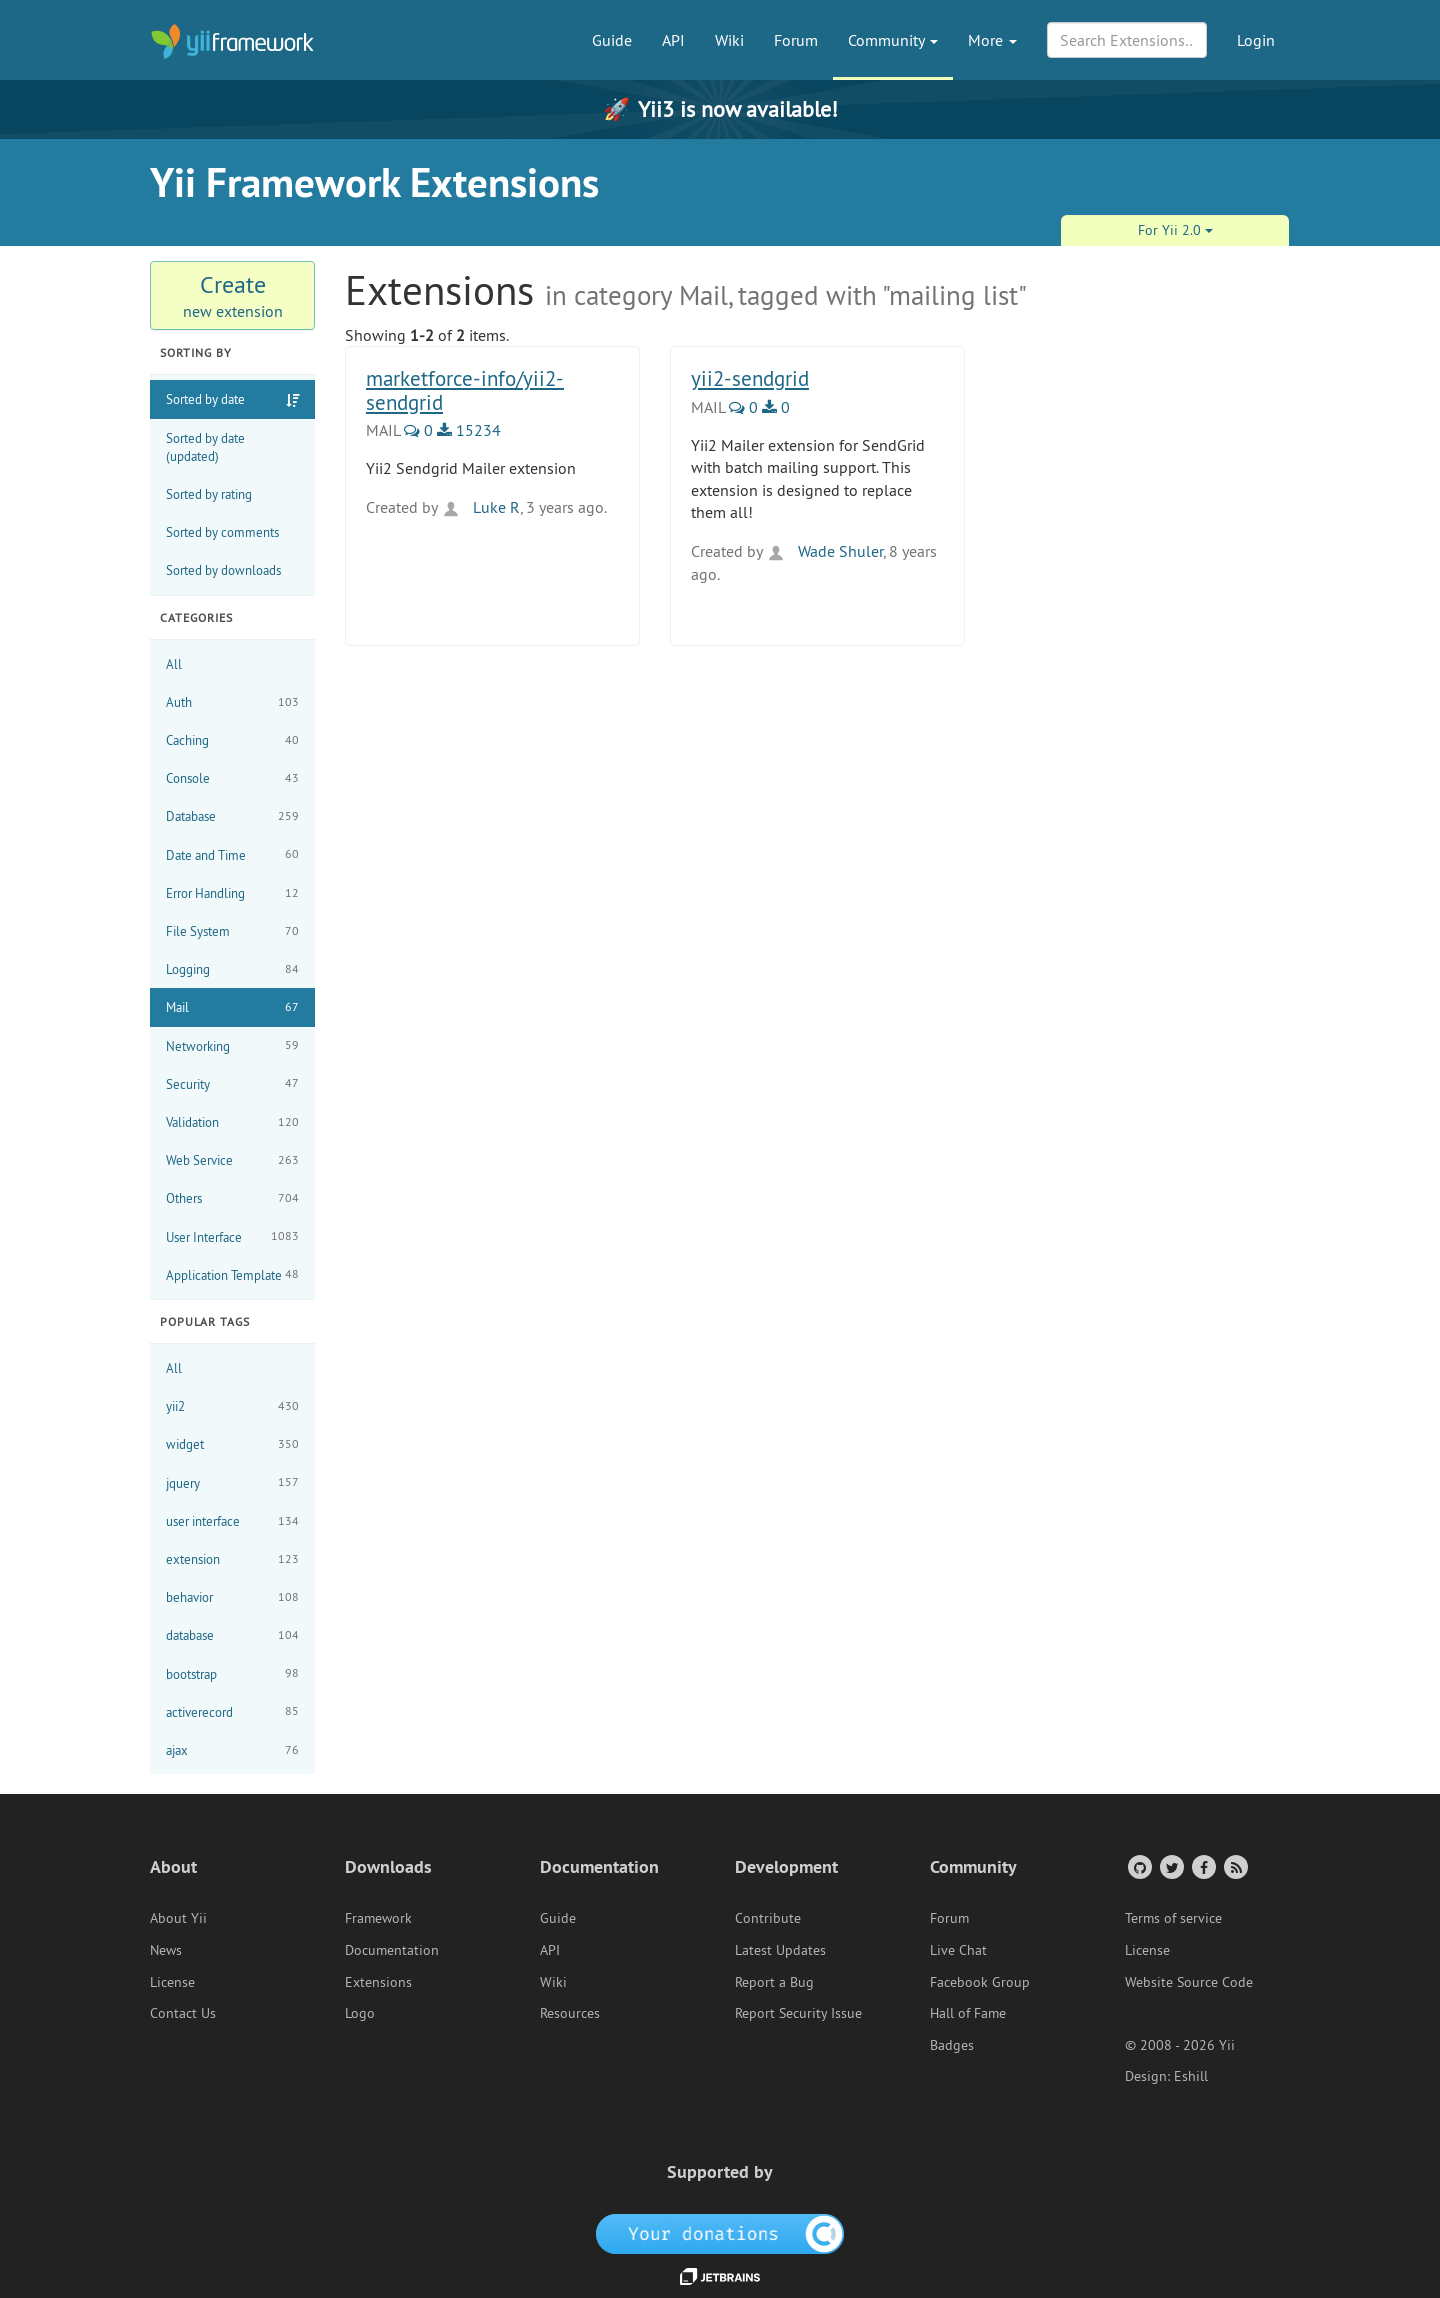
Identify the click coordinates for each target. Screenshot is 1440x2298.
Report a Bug (774, 1982)
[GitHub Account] (1138, 1866)
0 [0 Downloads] (776, 407)
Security (232, 1083)
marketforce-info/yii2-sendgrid (465, 390)
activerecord (232, 1711)
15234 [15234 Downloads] (469, 430)
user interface (232, 1521)
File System (232, 931)
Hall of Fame (968, 2013)
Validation (232, 1122)
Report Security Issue (798, 2013)
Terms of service (1173, 1918)
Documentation (392, 1950)
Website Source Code (1189, 1982)
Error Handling (232, 893)
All (174, 664)
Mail (232, 1007)
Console (232, 778)
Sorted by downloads (223, 570)
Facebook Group (980, 1982)
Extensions (378, 1982)
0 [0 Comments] (418, 430)
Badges (952, 2045)
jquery (232, 1482)
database (232, 1635)
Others (232, 1198)
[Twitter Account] (1170, 1866)
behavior (232, 1597)
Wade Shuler (824, 551)
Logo (360, 2013)
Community (893, 40)
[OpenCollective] (720, 2233)
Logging (232, 969)
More (992, 40)
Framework (378, 1918)
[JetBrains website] (720, 2275)
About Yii (178, 1918)
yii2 (232, 1406)
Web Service (232, 1160)
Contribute (768, 1918)
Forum (796, 40)
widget (232, 1444)
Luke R (480, 507)
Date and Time (232, 854)
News (166, 1950)
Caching (232, 740)
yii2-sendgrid (750, 378)
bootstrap (232, 1673)
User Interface (232, 1236)
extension (232, 1559)
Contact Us (183, 2013)
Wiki (729, 40)
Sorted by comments (222, 532)
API (673, 40)
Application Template (232, 1274)
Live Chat (958, 1950)
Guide (612, 40)
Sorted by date (205, 399)
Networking (232, 1045)
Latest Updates (780, 1950)
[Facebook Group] (1202, 1866)
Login (1256, 40)
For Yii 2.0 (1175, 230)
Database (232, 816)
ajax (232, 1750)
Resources (570, 2013)
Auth (232, 702)
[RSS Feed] (1234, 1866)
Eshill (1191, 2076)
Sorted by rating (209, 494)
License (172, 1982)
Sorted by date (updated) (205, 447)
